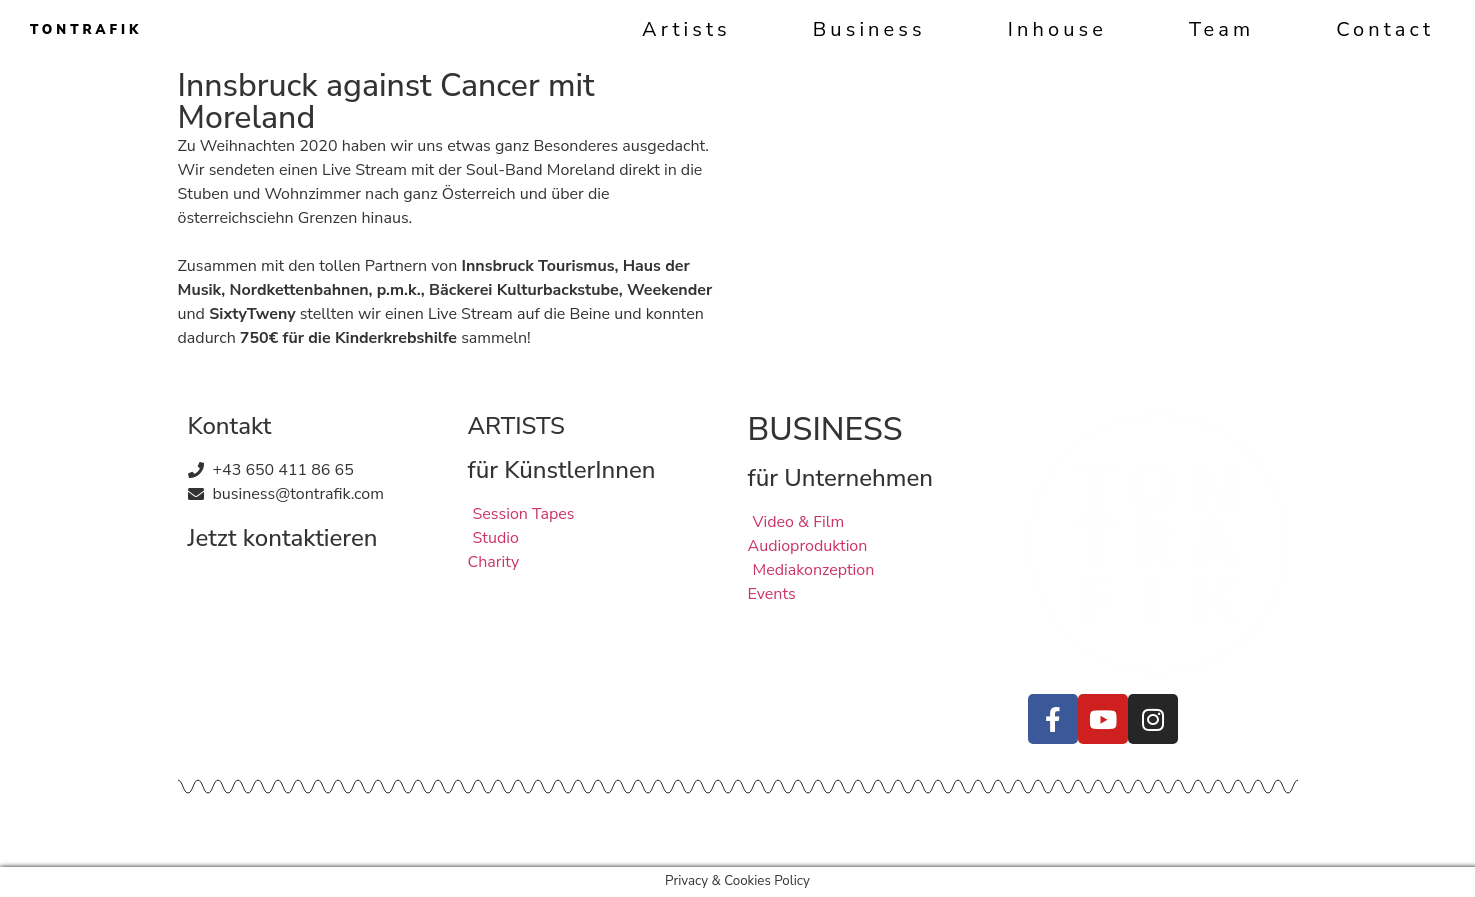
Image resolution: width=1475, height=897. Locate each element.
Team (1221, 29)
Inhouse (1057, 29)
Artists (686, 29)
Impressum (312, 830)
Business (869, 29)
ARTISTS (516, 426)
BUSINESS (825, 429)
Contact (1385, 29)
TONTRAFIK (86, 30)
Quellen (495, 830)
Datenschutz (410, 830)
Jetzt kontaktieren (283, 538)
